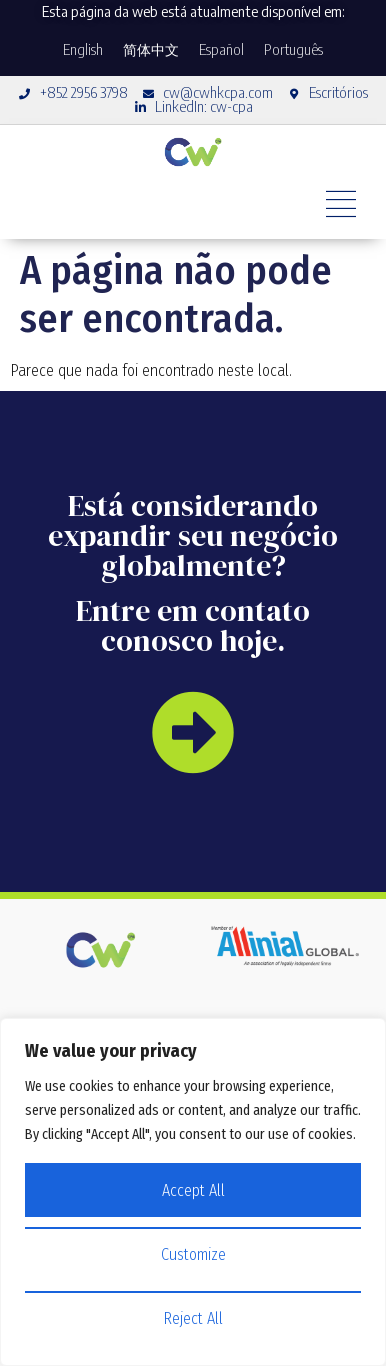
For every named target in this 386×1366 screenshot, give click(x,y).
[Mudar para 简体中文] (151, 50)
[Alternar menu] (341, 204)
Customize (193, 1254)
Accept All (193, 1190)
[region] (193, 1192)
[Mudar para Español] (221, 50)
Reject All (193, 1318)
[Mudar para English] (83, 50)
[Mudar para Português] (293, 50)
